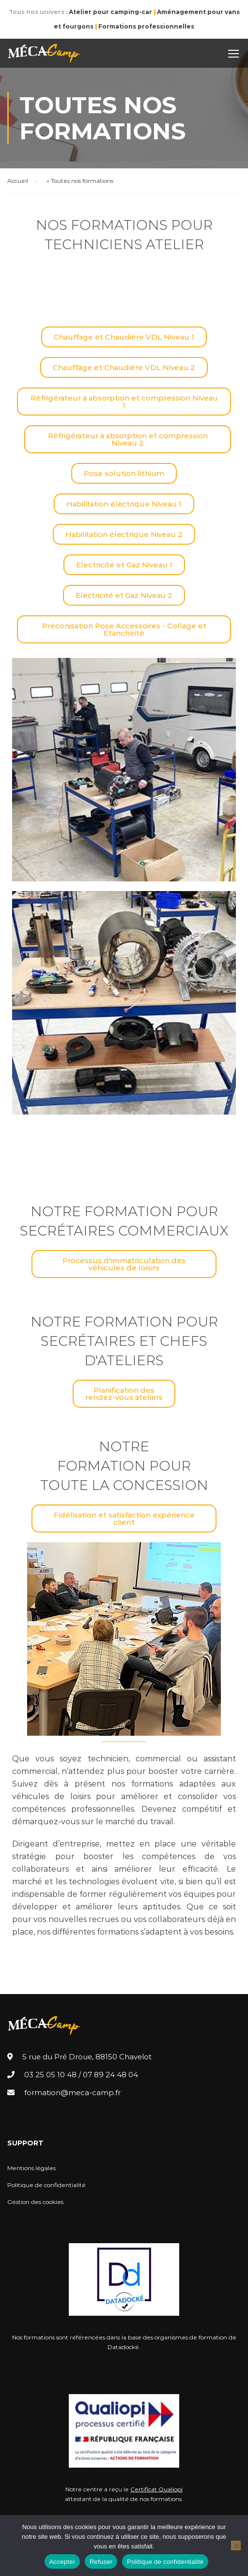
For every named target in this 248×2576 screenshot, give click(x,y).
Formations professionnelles (146, 26)
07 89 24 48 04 (110, 2074)
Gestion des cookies (35, 2201)
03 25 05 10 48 (50, 2074)
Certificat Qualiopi (156, 2489)
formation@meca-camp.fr (72, 2092)
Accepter (62, 2561)
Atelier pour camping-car (110, 11)
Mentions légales (31, 2168)
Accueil (17, 180)
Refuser (101, 2561)
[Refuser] (236, 2545)
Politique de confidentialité (46, 2185)
